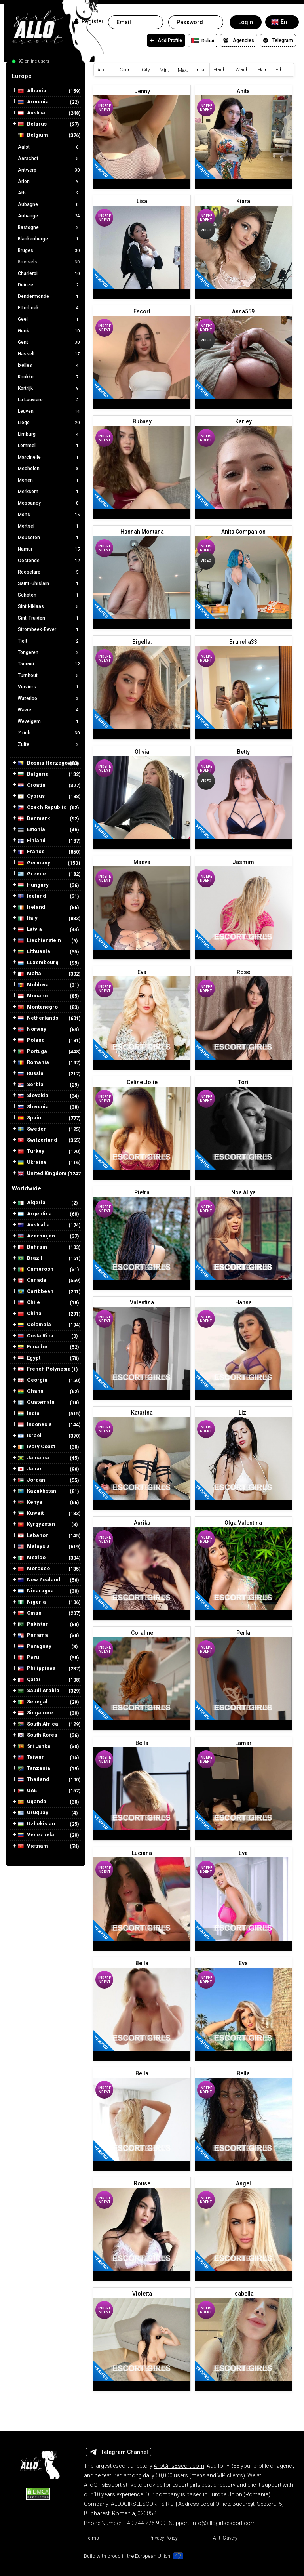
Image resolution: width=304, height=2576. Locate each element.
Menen (49, 480)
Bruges (49, 250)
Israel (30, 1436)
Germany (34, 863)
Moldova (33, 985)
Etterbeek (49, 308)
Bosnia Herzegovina (48, 763)
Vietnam (33, 1846)
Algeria (32, 1203)
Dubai (202, 40)
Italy (28, 918)
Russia (31, 1074)
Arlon (49, 181)
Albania (32, 91)
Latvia (30, 929)
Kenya (30, 1502)
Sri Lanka (34, 1746)
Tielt (49, 641)
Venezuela (36, 1835)
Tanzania (34, 1768)
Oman (30, 1613)
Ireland (31, 907)
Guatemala (36, 1402)
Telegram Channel (118, 2452)
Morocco (34, 1569)
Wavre (49, 710)
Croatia (32, 785)
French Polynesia (44, 1369)
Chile (29, 1303)
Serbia (31, 1085)
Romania (33, 1063)
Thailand (33, 1780)
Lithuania (34, 952)
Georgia (33, 1380)
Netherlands (38, 1018)
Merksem (49, 491)
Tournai (49, 664)
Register (89, 21)
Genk (49, 331)
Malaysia (34, 1547)
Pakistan (33, 1624)
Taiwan (31, 1757)
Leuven (49, 411)
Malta (29, 974)
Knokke (49, 376)
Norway (32, 1029)
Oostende (49, 560)
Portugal (33, 1051)
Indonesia (35, 1425)
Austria (31, 113)
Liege (49, 422)
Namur (49, 549)
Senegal (33, 1702)
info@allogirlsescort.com (224, 2523)
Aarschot (49, 158)
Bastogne (49, 227)
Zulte (49, 744)
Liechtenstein (39, 941)
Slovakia (33, 1096)
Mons (49, 514)
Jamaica (33, 1458)
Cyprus (31, 796)
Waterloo (49, 698)
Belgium (33, 135)
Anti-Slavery (225, 2538)
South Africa (38, 1724)
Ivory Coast (36, 1447)
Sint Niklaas (49, 606)
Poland (31, 1040)
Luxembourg (38, 963)
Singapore (35, 1713)
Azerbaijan (36, 1236)
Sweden (32, 1129)
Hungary (33, 885)
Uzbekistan (36, 1824)
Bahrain (32, 1247)
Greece (32, 874)
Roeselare (49, 572)
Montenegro (38, 1007)
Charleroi (49, 273)
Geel (49, 319)
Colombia (34, 1325)
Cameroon (35, 1269)
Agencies (238, 40)
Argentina (35, 1214)
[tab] (45, 76)
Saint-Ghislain (49, 583)
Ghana (31, 1391)
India (29, 1414)
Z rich (49, 733)
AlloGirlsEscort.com (179, 2466)
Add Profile (166, 40)
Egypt (29, 1358)
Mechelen (49, 468)
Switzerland (37, 1140)
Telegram (278, 40)
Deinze (49, 285)
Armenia (33, 102)
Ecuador (33, 1347)
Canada (32, 1280)
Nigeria (32, 1602)
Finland (32, 841)
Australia (34, 1225)
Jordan (31, 1480)
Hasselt (49, 354)
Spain (29, 1118)
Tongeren (49, 652)
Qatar (29, 1680)
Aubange (49, 216)
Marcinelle (49, 457)
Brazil (30, 1258)
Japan (30, 1469)
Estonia (31, 830)
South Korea (37, 1735)
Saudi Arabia (38, 1691)
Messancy (49, 503)
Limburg (49, 434)
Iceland (32, 896)
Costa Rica (35, 1336)
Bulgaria (33, 774)
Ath (49, 193)
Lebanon (33, 1536)
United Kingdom (42, 1173)
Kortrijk (49, 388)
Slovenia (33, 1107)
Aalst (49, 147)
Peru (28, 1658)
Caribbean (35, 1292)
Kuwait (31, 1513)
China (30, 1314)
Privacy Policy (163, 2538)
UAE (27, 1791)
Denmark (34, 819)
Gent (49, 342)
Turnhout (49, 675)
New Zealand (39, 1580)
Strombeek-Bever (49, 629)
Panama (33, 1635)
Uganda (32, 1802)
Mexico (32, 1558)
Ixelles (49, 365)
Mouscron (49, 537)
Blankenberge (49, 239)
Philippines (36, 1669)
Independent (104, 108)
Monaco (33, 996)
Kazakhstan (37, 1491)
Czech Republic (42, 807)
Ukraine (32, 1162)
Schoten (49, 595)
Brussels (49, 262)
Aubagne (49, 204)
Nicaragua (36, 1591)
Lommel (49, 445)
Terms (92, 2538)
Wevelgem (49, 721)
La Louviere (49, 399)
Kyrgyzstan (36, 1524)
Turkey (31, 1151)
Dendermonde (49, 296)
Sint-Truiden (49, 618)
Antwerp (49, 170)
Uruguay (33, 1813)
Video (206, 230)
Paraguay (34, 1646)
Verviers (49, 687)
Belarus (32, 124)
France (31, 852)
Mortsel (49, 526)
